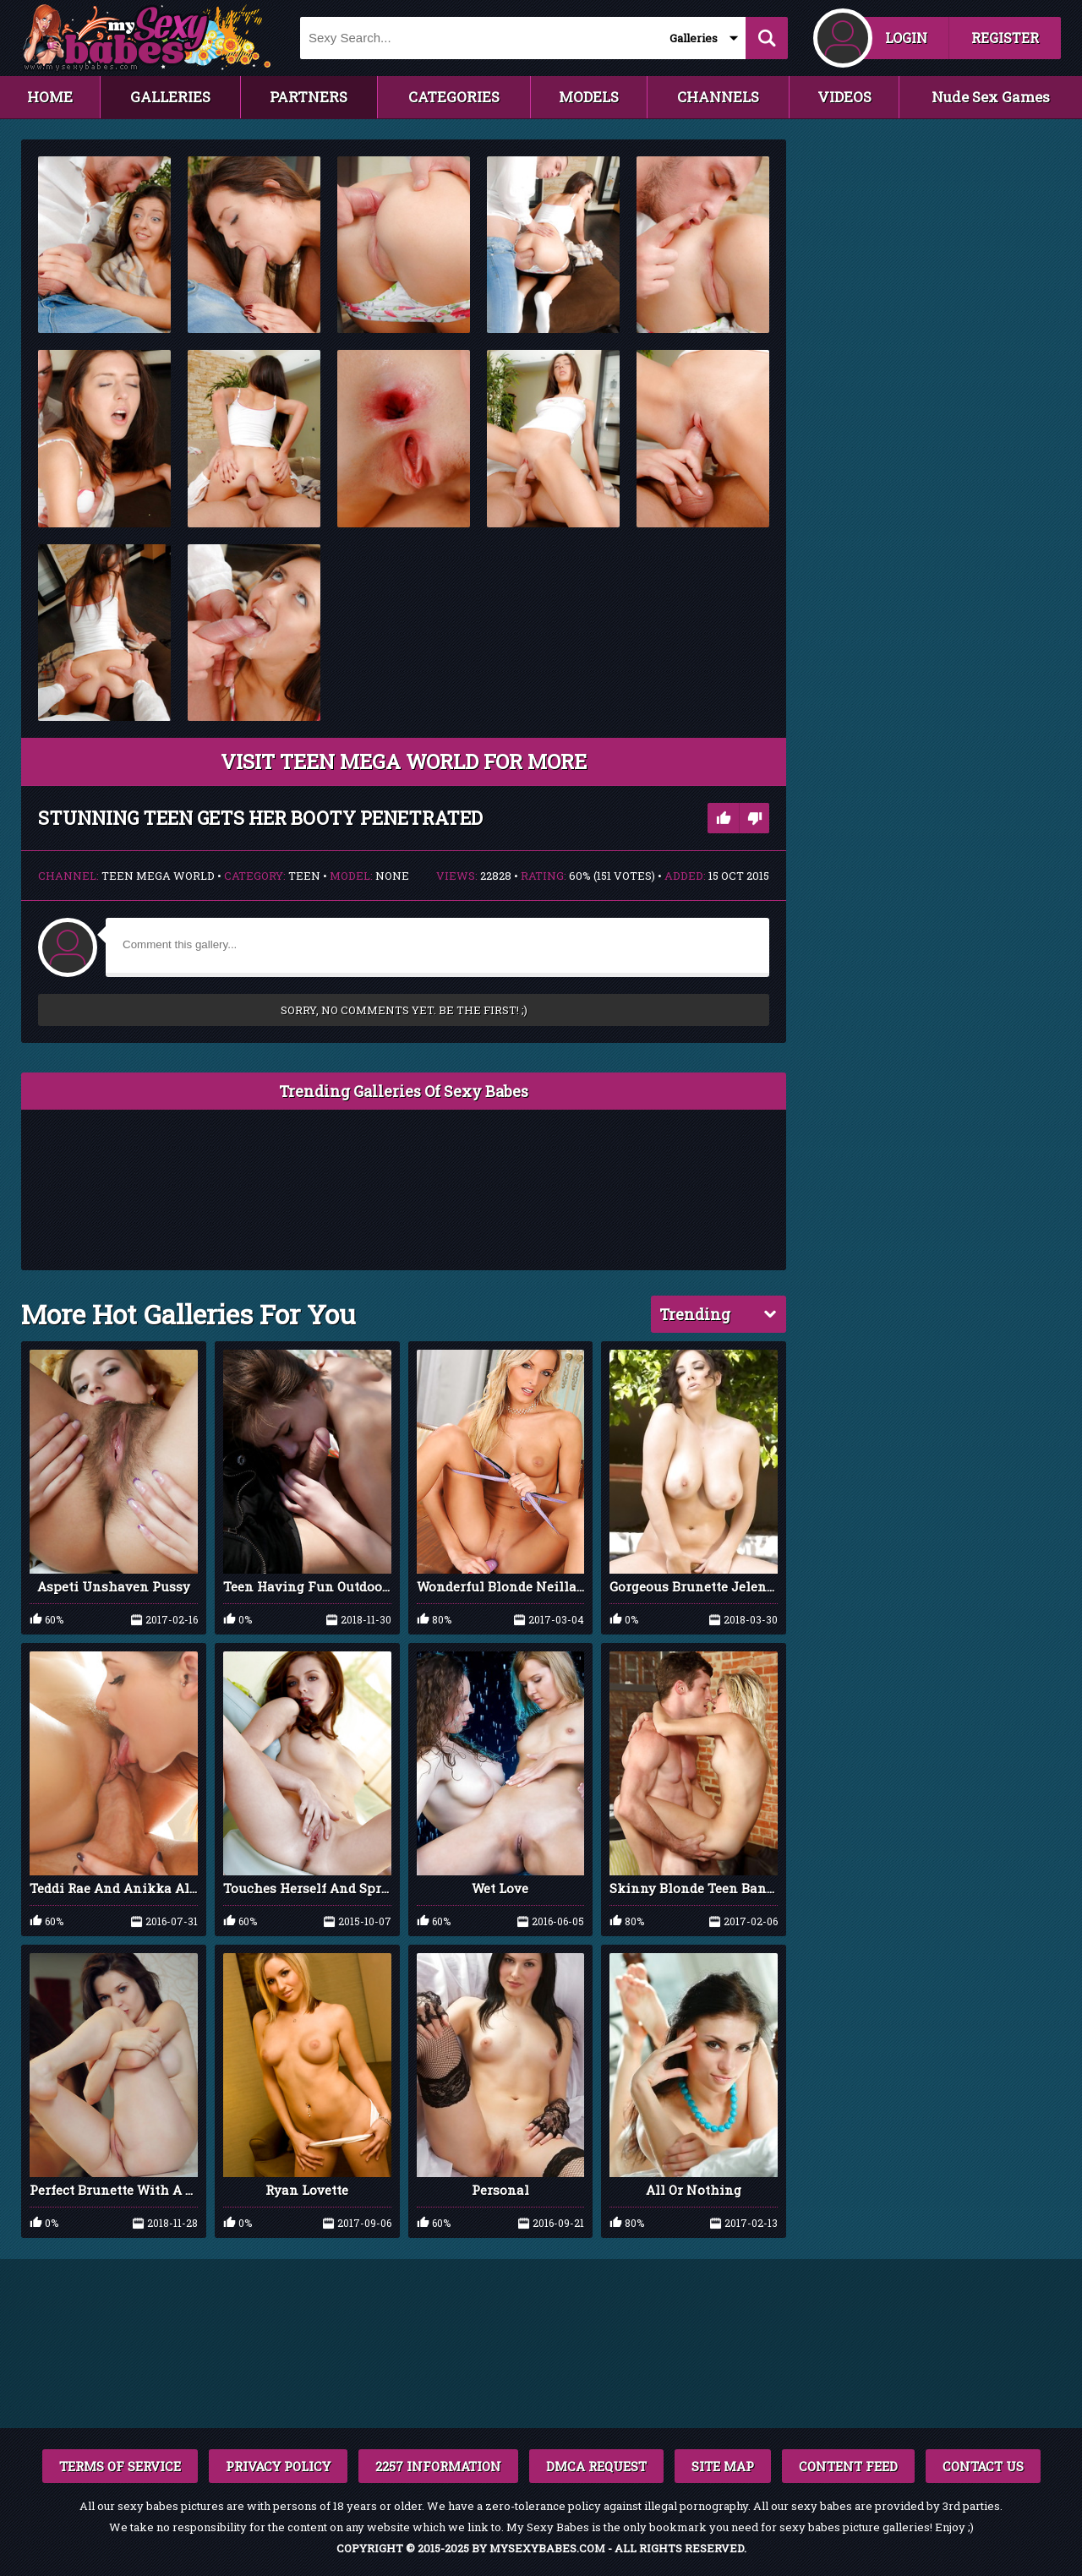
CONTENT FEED (848, 2466)
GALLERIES (170, 96)
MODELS (589, 96)
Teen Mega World (158, 875)
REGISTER (1005, 37)
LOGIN (906, 37)
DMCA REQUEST (596, 2466)
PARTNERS (308, 96)
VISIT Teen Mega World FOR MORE (404, 761)
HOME (50, 96)
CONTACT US (983, 2466)
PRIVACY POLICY (278, 2466)
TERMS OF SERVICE (120, 2466)
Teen (304, 875)
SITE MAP (722, 2466)
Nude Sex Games (991, 96)
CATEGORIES (454, 96)
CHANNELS (718, 96)
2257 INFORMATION (438, 2466)
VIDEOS (844, 96)
